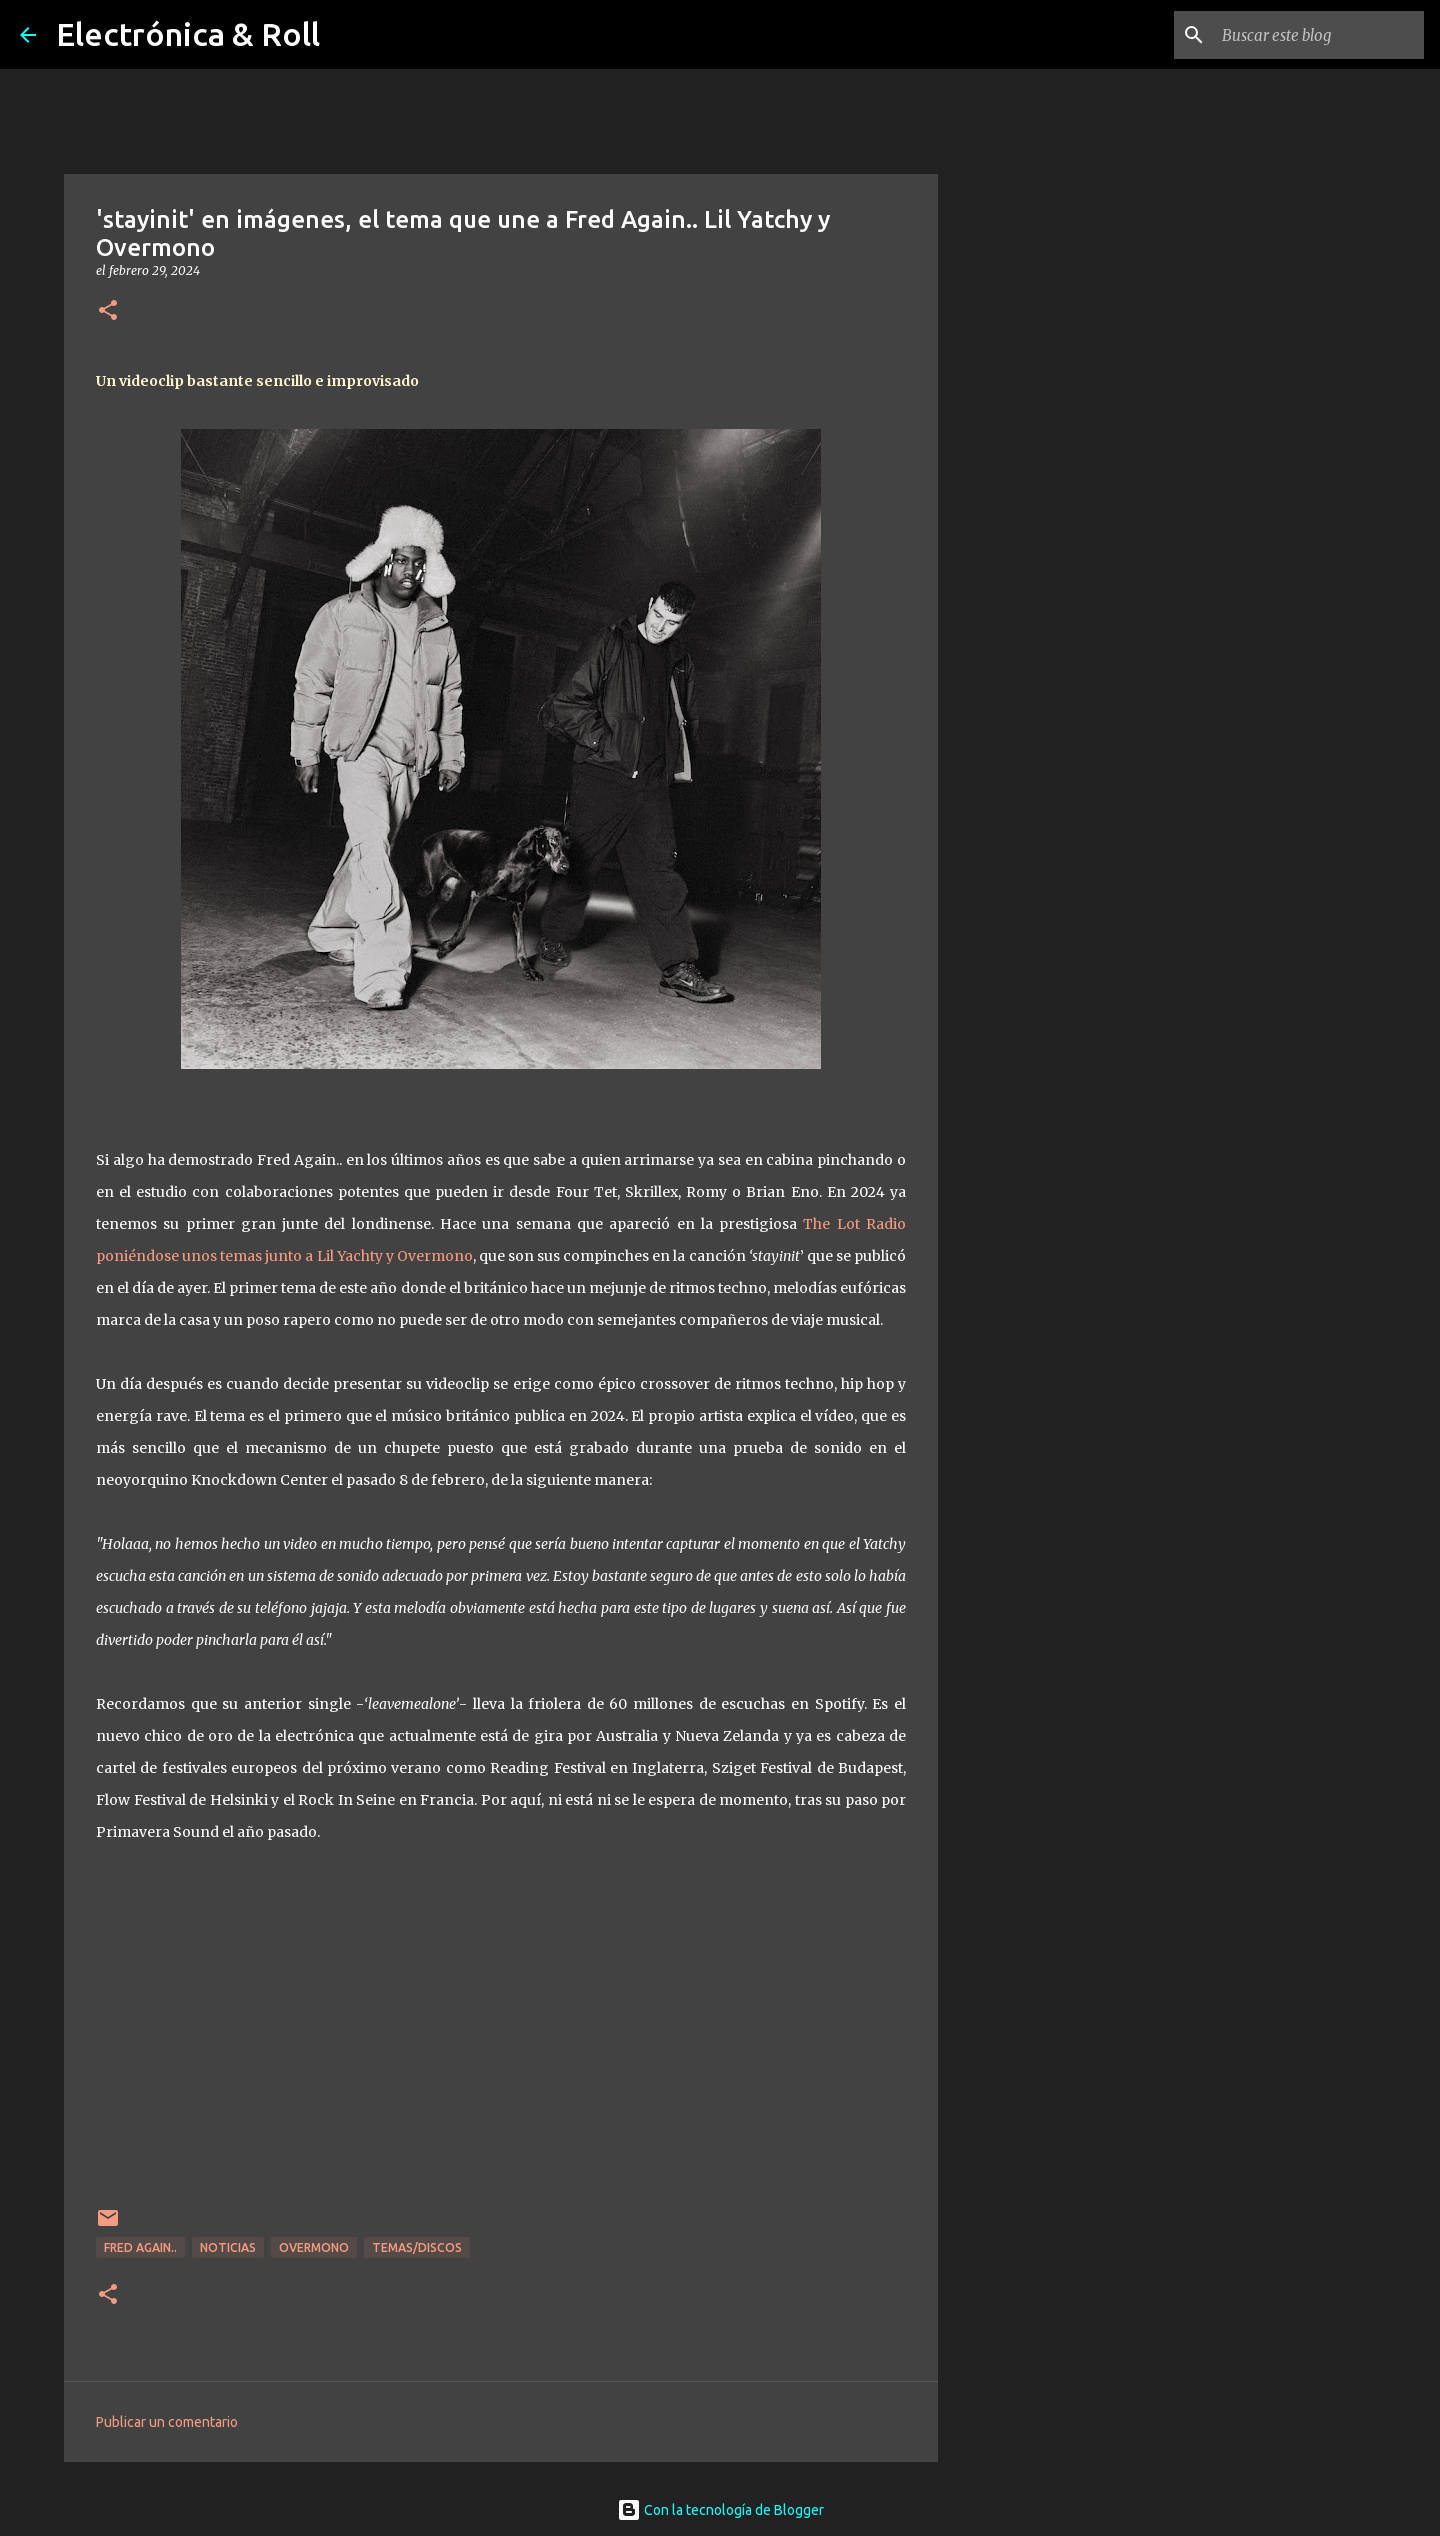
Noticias (228, 2247)
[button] (108, 311)
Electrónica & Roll (188, 34)
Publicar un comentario (167, 2422)
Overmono (314, 2247)
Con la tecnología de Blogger (720, 2510)
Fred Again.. (140, 2247)
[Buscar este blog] (1319, 35)
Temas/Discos (417, 2247)
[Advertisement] (1040, 864)
